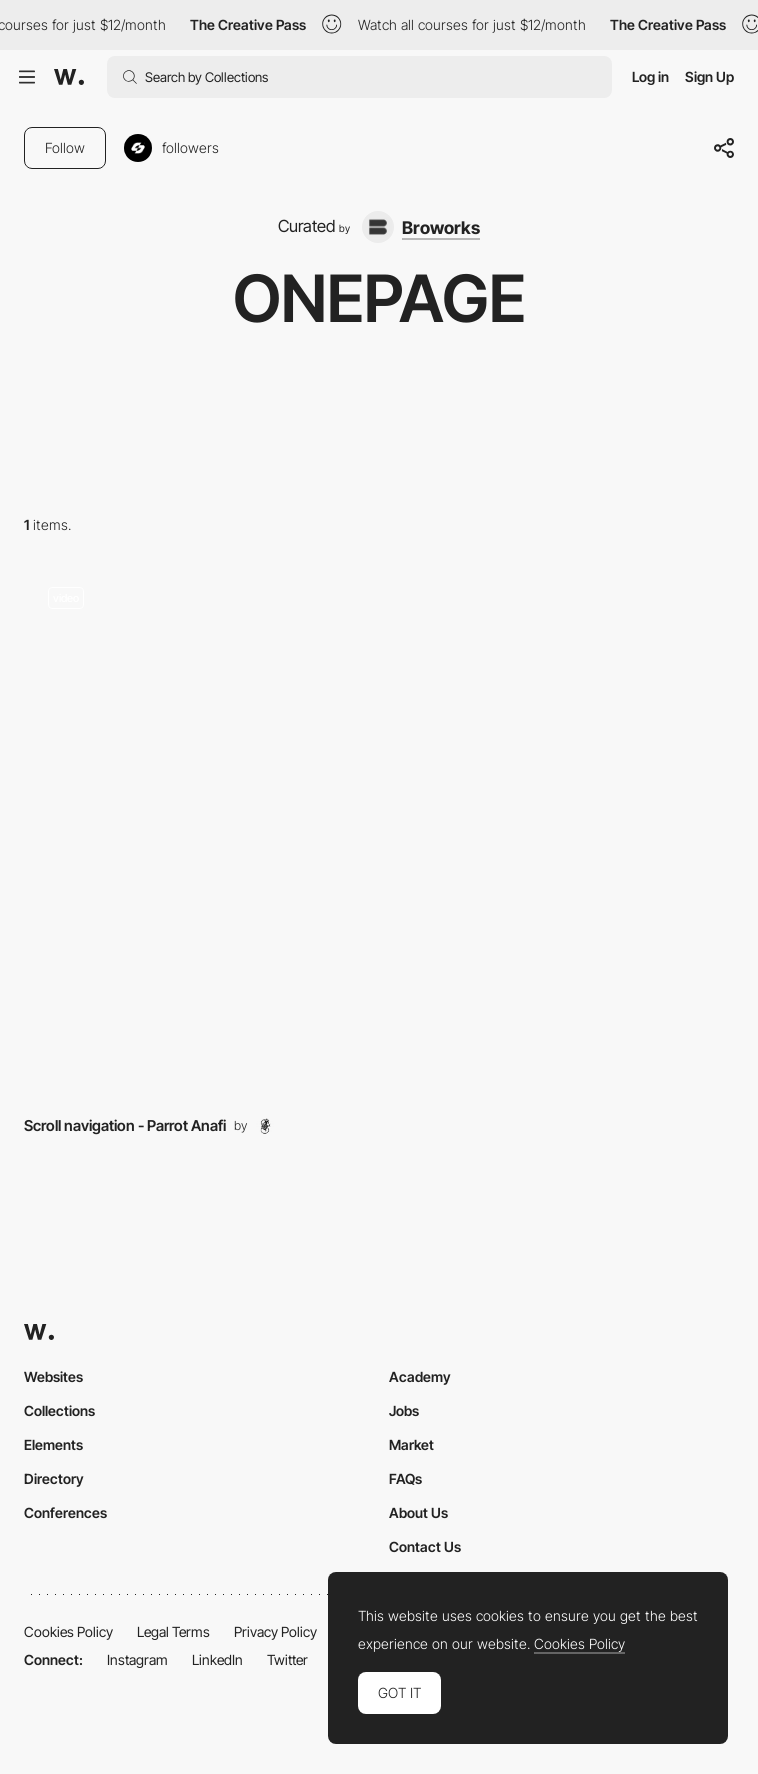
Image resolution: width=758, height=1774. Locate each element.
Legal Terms (173, 1631)
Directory (54, 1478)
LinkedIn (217, 1659)
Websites (53, 1376)
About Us (418, 1512)
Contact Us (425, 1546)
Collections (59, 1410)
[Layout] (379, 829)
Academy (420, 1376)
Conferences (65, 1512)
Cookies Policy (68, 1631)
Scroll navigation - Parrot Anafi (125, 1125)
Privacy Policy (275, 1631)
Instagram (137, 1659)
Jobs (404, 1410)
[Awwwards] (69, 77)
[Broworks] (421, 227)
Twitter (287, 1659)
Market (411, 1444)
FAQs (405, 1478)
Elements (53, 1444)
